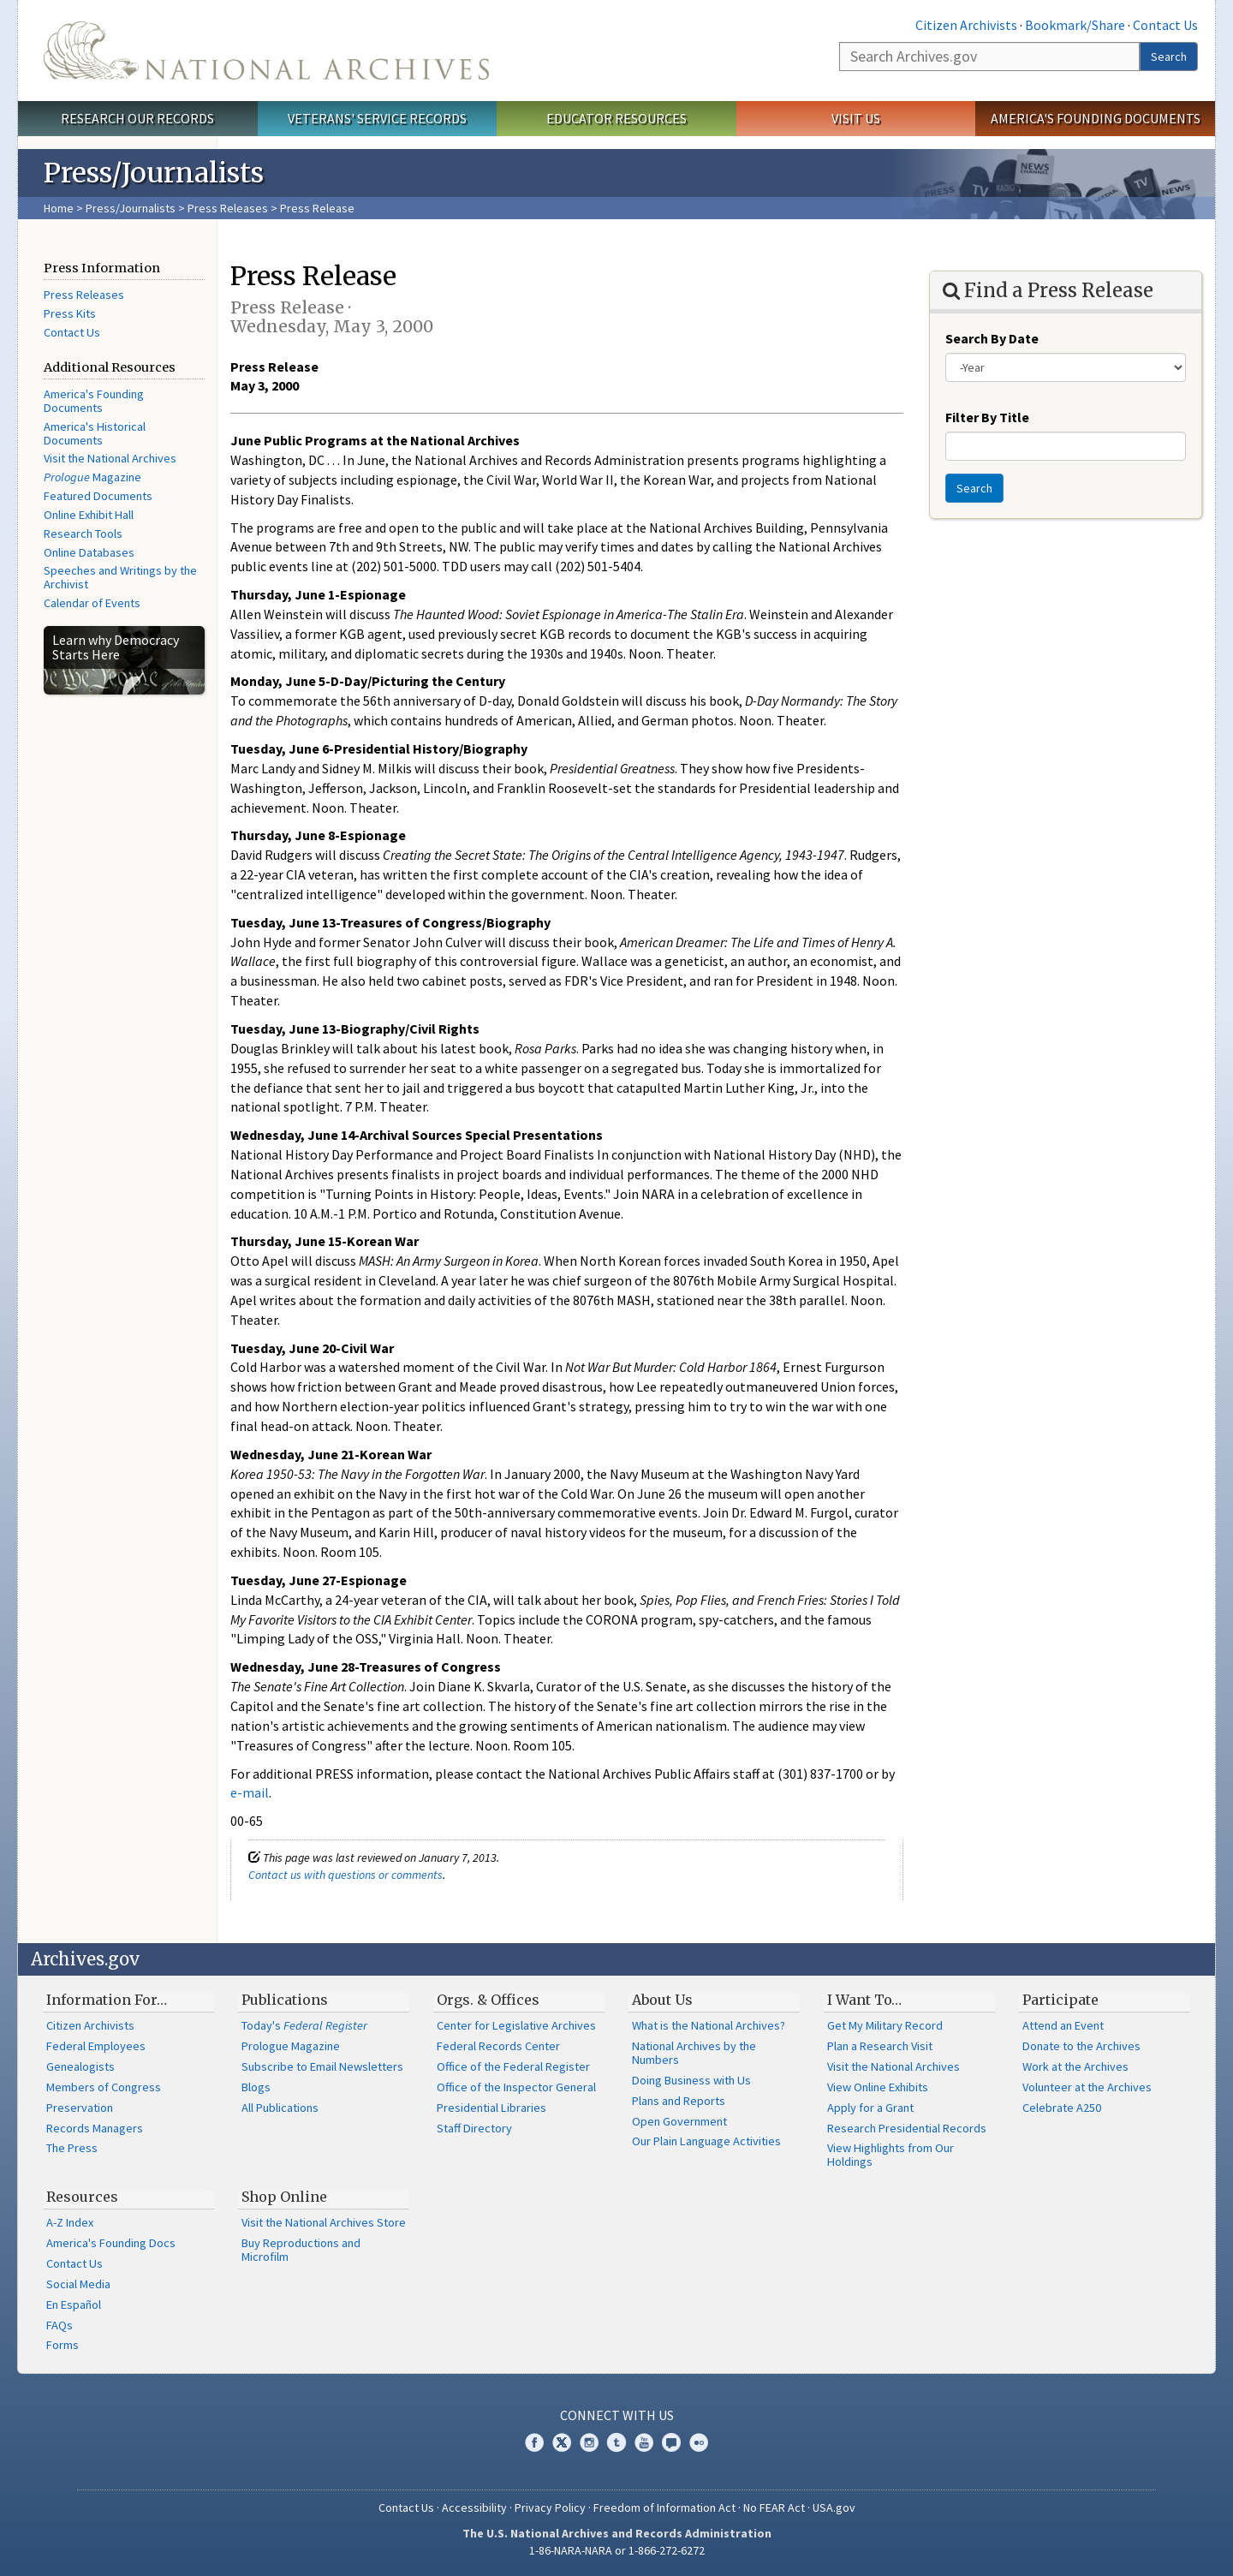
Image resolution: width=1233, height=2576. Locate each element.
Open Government (679, 2121)
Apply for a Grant (870, 2107)
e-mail (249, 1792)
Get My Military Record (885, 2025)
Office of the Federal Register (513, 2066)
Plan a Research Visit (879, 2046)
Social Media (78, 2284)
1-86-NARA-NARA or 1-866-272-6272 (617, 2550)
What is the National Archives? (708, 2025)
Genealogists (80, 2066)
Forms (62, 2344)
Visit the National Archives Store (323, 2222)
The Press (72, 2148)
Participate (1060, 1999)
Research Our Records (137, 118)
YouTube (644, 2442)
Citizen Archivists (966, 24)
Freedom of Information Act (664, 2507)
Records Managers (94, 2128)
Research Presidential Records (906, 2128)
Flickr (698, 2442)
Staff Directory (474, 2128)
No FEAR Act (774, 2507)
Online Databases (89, 552)
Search (1169, 56)
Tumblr (616, 2442)
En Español (73, 2304)
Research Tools (83, 533)
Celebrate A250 (1061, 2107)
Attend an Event (1063, 2025)
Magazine (92, 477)
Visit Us (855, 118)
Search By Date (992, 338)
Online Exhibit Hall (89, 514)
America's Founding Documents (1095, 118)
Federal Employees (96, 2046)
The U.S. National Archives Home (266, 50)
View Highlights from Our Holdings (890, 2154)
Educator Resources (616, 118)
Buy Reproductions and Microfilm (300, 2249)
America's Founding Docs (111, 2243)
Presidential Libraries (491, 2107)
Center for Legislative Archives (516, 2025)
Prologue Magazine (290, 2046)
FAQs (59, 2325)
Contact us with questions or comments (345, 1874)
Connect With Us (617, 2415)
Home (59, 208)
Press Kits (70, 313)
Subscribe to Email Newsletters (322, 2066)
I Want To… (864, 1999)
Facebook (534, 2442)
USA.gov (834, 2507)
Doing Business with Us (691, 2080)
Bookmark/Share (1075, 24)
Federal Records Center (498, 2046)
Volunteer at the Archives (1087, 2087)
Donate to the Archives (1081, 2046)
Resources (82, 2196)
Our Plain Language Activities (706, 2141)
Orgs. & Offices (488, 1999)
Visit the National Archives (110, 458)
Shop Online (284, 2196)
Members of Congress (103, 2087)
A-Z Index (69, 2222)
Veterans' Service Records (377, 118)
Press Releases (228, 208)
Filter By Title (987, 417)
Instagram (589, 2442)
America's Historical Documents (95, 433)
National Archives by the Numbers (694, 2052)
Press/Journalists (131, 208)
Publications (284, 1999)
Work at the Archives (1075, 2066)
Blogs (256, 2087)
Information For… (106, 1999)
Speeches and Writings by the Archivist (120, 577)
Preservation (79, 2107)
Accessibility (474, 2507)
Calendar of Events (92, 603)
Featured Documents (98, 496)
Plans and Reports (678, 2100)
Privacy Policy (550, 2507)
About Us (662, 1999)
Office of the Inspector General (516, 2087)
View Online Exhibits (877, 2087)
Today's (304, 2025)
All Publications (280, 2107)
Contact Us (1165, 24)
